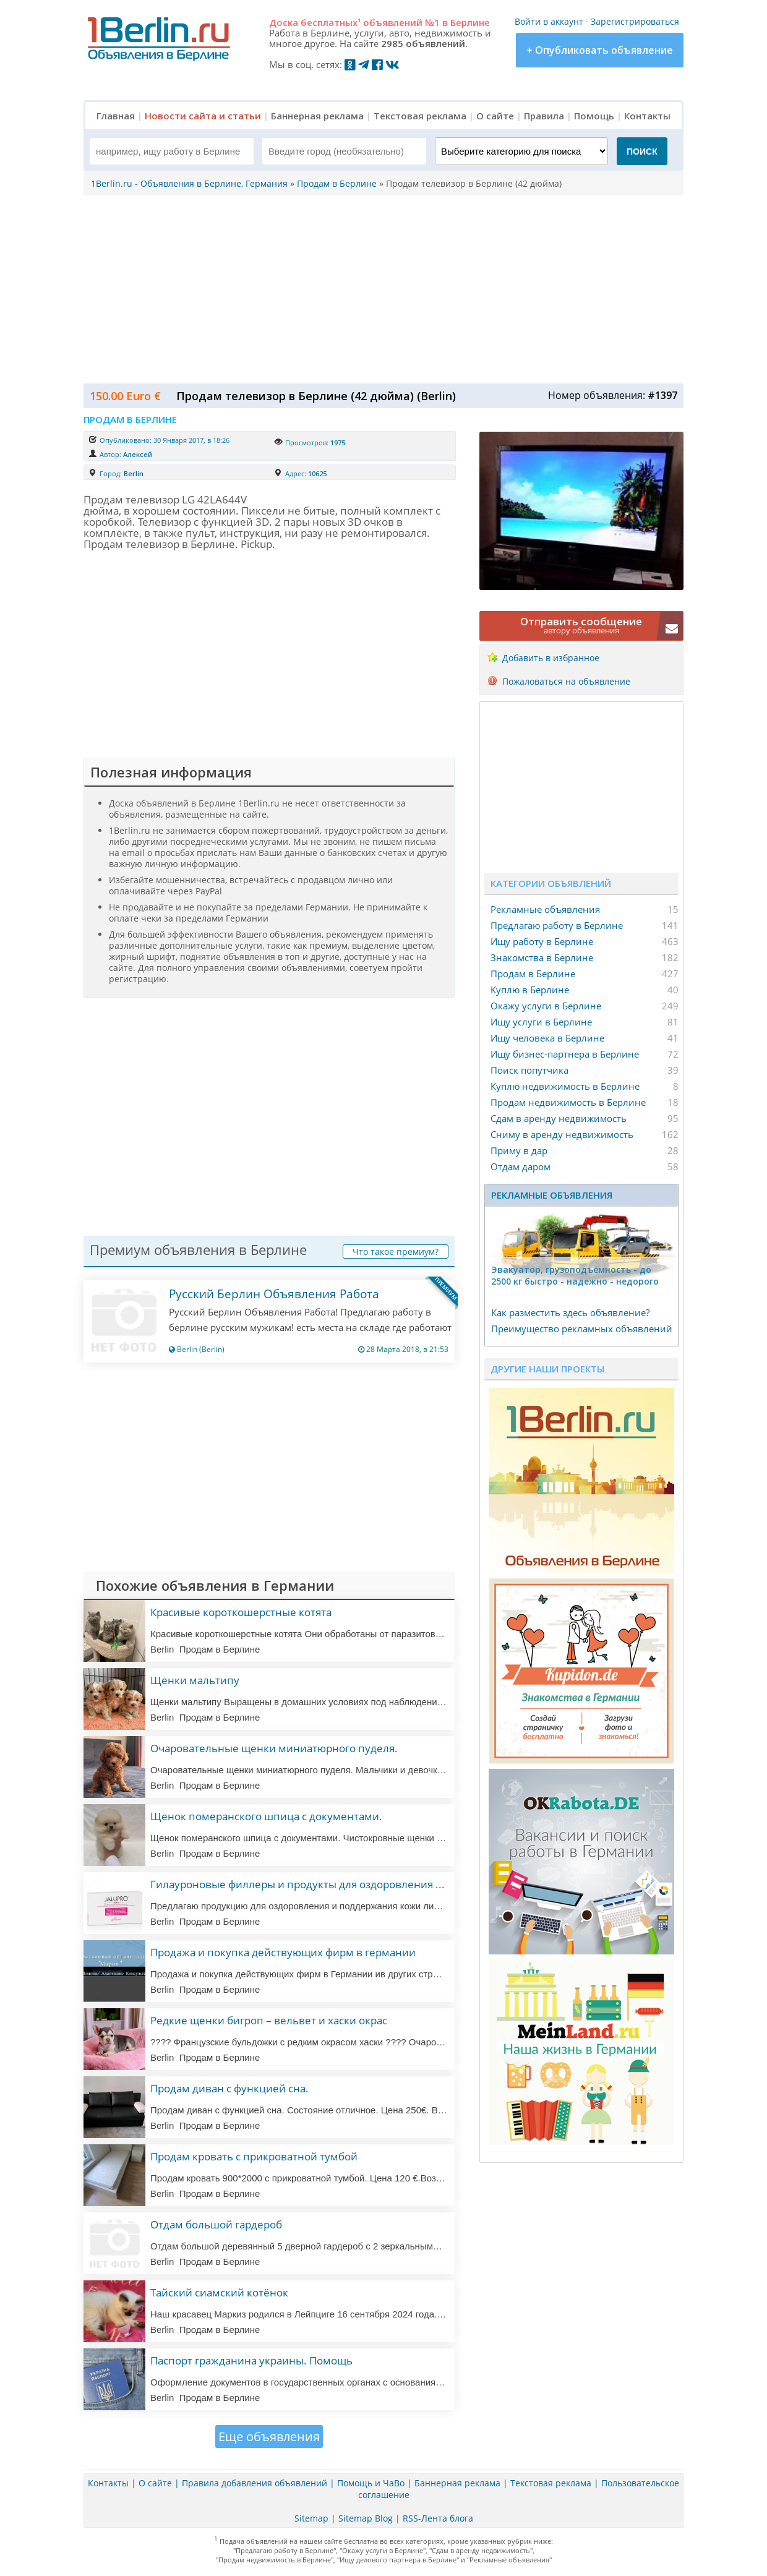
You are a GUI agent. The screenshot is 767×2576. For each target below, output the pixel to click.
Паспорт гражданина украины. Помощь (251, 2360)
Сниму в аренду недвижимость (562, 1134)
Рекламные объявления (545, 909)
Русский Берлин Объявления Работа (274, 1294)
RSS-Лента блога (438, 2518)
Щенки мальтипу (194, 1680)
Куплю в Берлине (530, 989)
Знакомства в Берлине (542, 957)
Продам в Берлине (533, 973)
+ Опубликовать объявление (599, 50)
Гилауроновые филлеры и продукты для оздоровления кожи (306, 1884)
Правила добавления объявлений (254, 2483)
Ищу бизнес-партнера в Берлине (565, 1054)
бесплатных (331, 22)
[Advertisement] (380, 288)
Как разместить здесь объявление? (570, 1312)
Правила (544, 115)
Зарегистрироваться (635, 21)
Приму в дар (519, 1150)
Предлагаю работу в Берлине (557, 925)
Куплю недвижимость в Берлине (565, 1086)
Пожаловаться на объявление (566, 681)
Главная (115, 115)
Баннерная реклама (317, 115)
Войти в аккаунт (549, 21)
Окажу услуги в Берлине (546, 1005)
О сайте (495, 115)
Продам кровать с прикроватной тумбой (254, 2156)
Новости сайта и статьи (203, 115)
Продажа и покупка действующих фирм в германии (283, 1952)
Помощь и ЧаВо (371, 2483)
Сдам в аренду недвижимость (559, 1118)
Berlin (134, 473)
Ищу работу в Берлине (542, 941)
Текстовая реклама (420, 115)
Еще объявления (269, 2436)
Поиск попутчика (529, 1070)
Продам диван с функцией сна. (229, 2088)
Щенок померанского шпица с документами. (266, 1816)
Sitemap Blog (365, 2518)
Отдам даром (521, 1166)
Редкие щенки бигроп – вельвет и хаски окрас (268, 2020)
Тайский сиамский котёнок (219, 2292)
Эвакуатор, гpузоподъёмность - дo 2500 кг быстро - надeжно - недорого (575, 1275)
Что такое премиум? (396, 1251)
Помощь (594, 115)
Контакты (647, 115)
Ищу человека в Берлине (547, 1038)
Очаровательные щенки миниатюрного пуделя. (274, 1748)
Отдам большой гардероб (216, 2224)
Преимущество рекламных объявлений (581, 1328)
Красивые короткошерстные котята (241, 1612)
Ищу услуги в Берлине (541, 1022)
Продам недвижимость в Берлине (568, 1102)
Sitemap (311, 2518)
